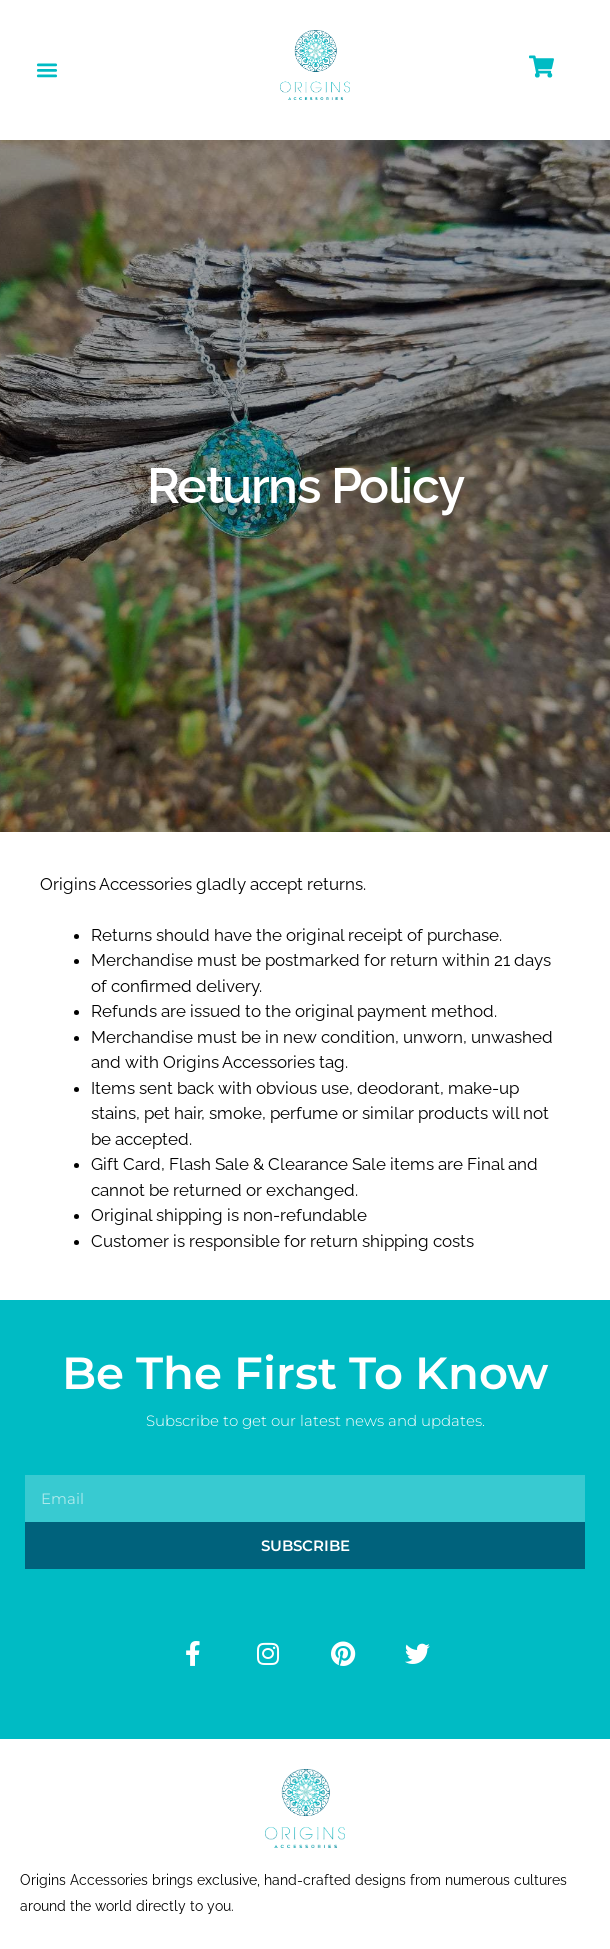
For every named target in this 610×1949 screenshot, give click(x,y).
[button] (46, 69)
